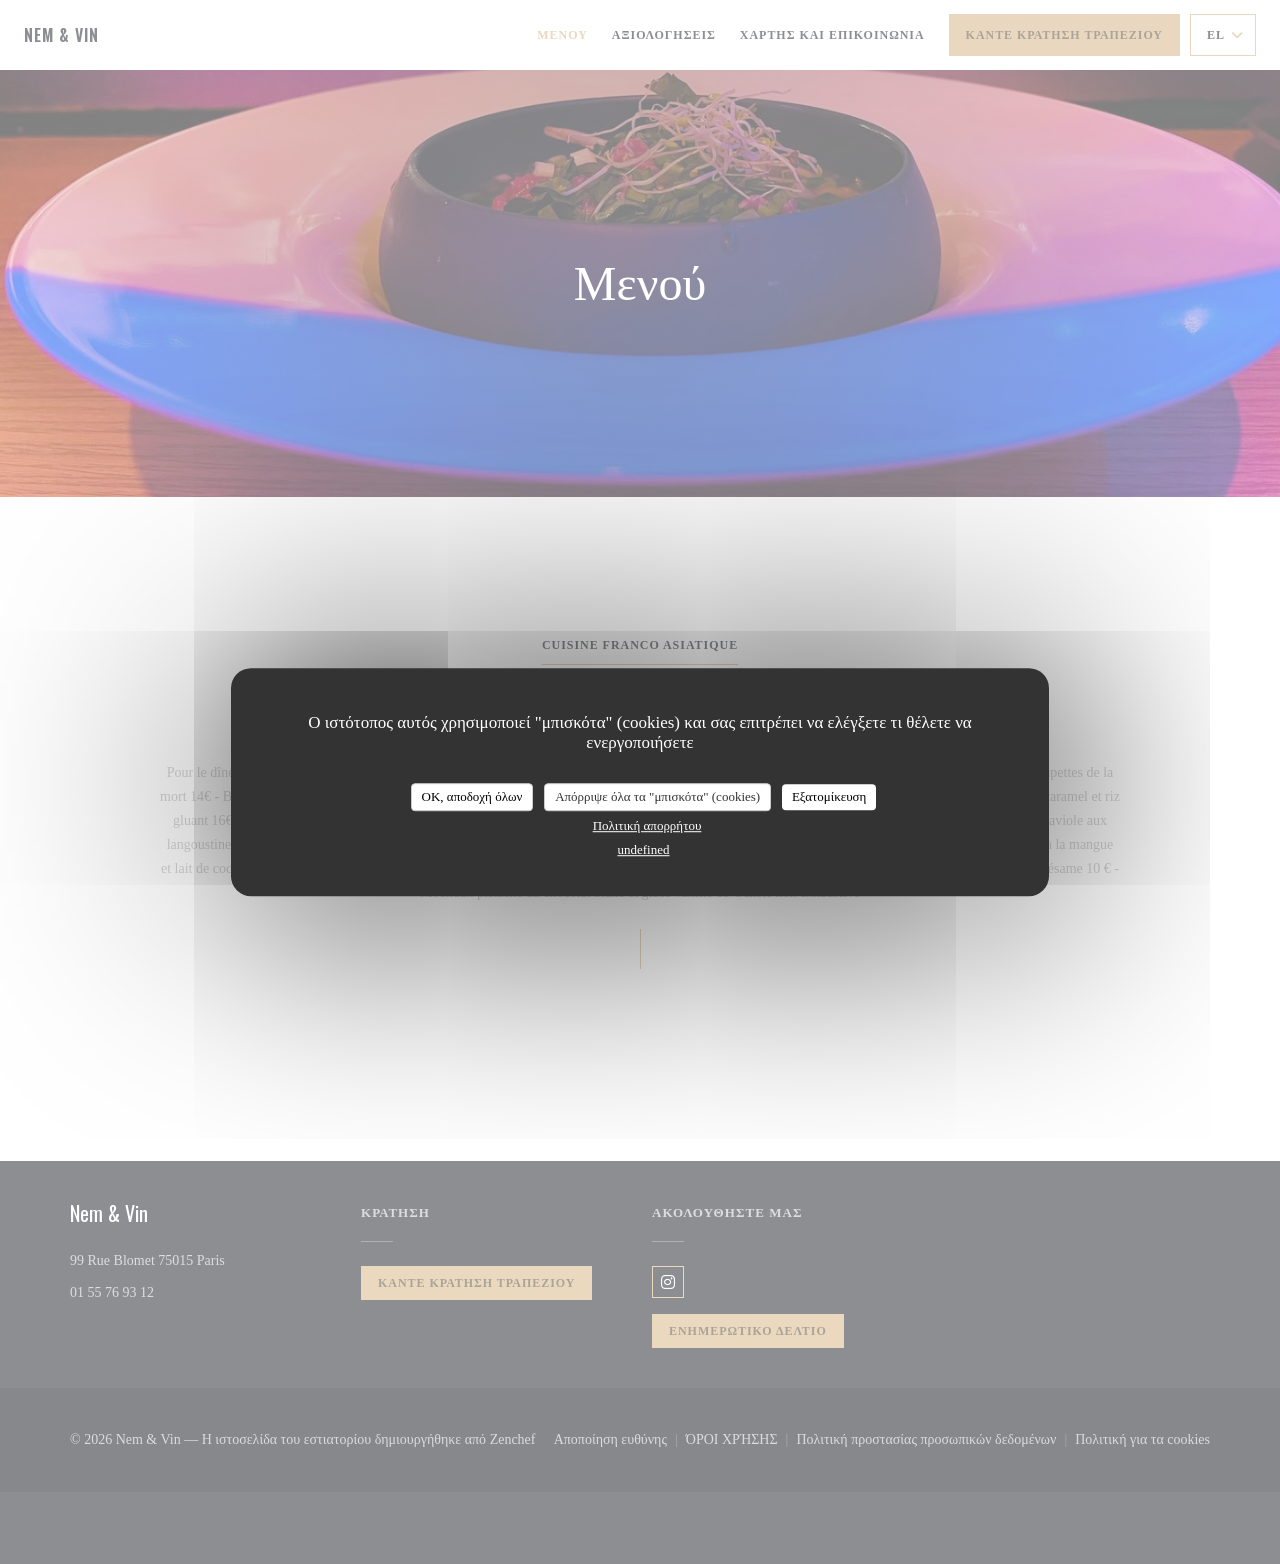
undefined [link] (644, 849)
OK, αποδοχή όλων (472, 796)
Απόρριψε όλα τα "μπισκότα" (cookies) (657, 796)
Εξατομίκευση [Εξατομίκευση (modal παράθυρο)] (829, 796)
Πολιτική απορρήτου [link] (647, 825)
